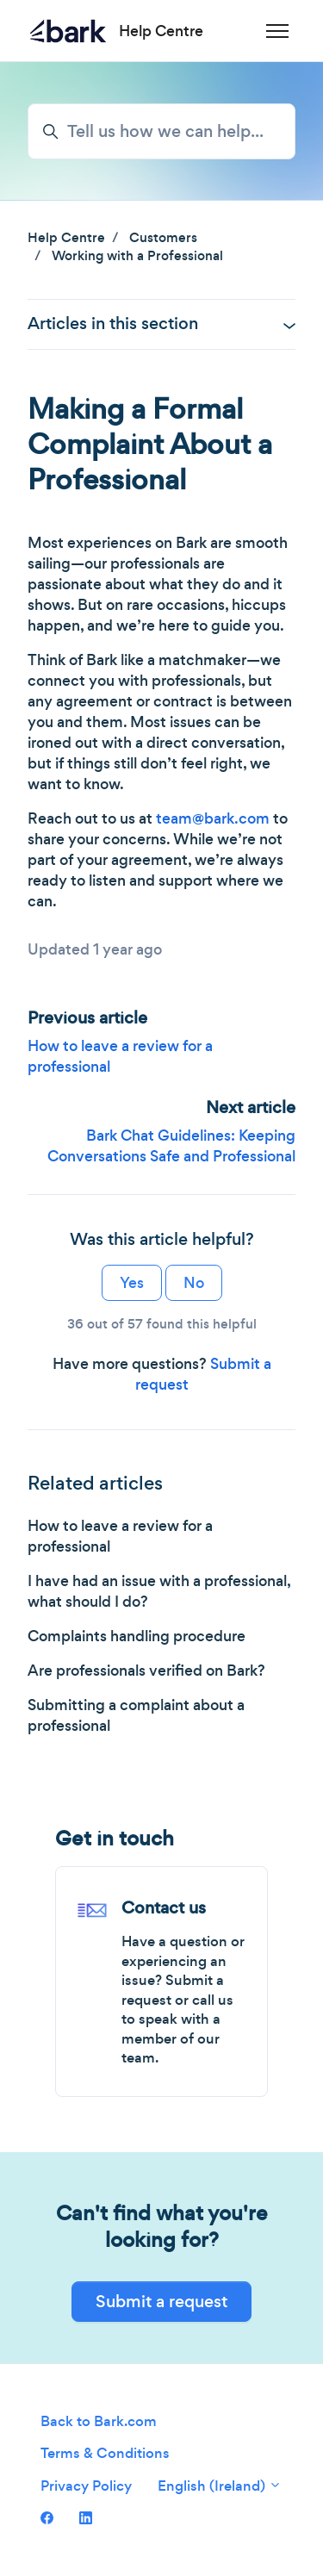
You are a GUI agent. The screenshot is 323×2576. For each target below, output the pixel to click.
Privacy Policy (86, 2486)
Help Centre (66, 237)
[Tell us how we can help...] (161, 131)
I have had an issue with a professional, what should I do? (159, 1591)
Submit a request (161, 2301)
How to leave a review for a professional (120, 1536)
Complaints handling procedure (136, 1636)
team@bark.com (213, 818)
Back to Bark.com (98, 2421)
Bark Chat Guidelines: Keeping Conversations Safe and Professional (171, 1146)
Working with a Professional (137, 255)
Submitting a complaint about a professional (136, 1715)
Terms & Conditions (105, 2453)
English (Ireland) (220, 2486)
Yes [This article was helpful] (132, 1282)
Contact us (163, 1908)
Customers (163, 237)
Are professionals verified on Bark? (146, 1670)
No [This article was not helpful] (193, 1282)
